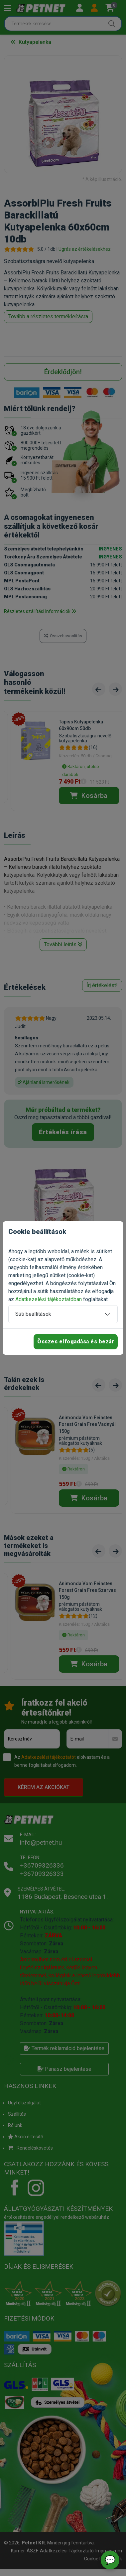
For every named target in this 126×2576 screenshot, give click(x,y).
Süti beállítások (33, 1314)
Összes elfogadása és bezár (75, 1341)
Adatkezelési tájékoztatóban (48, 1299)
